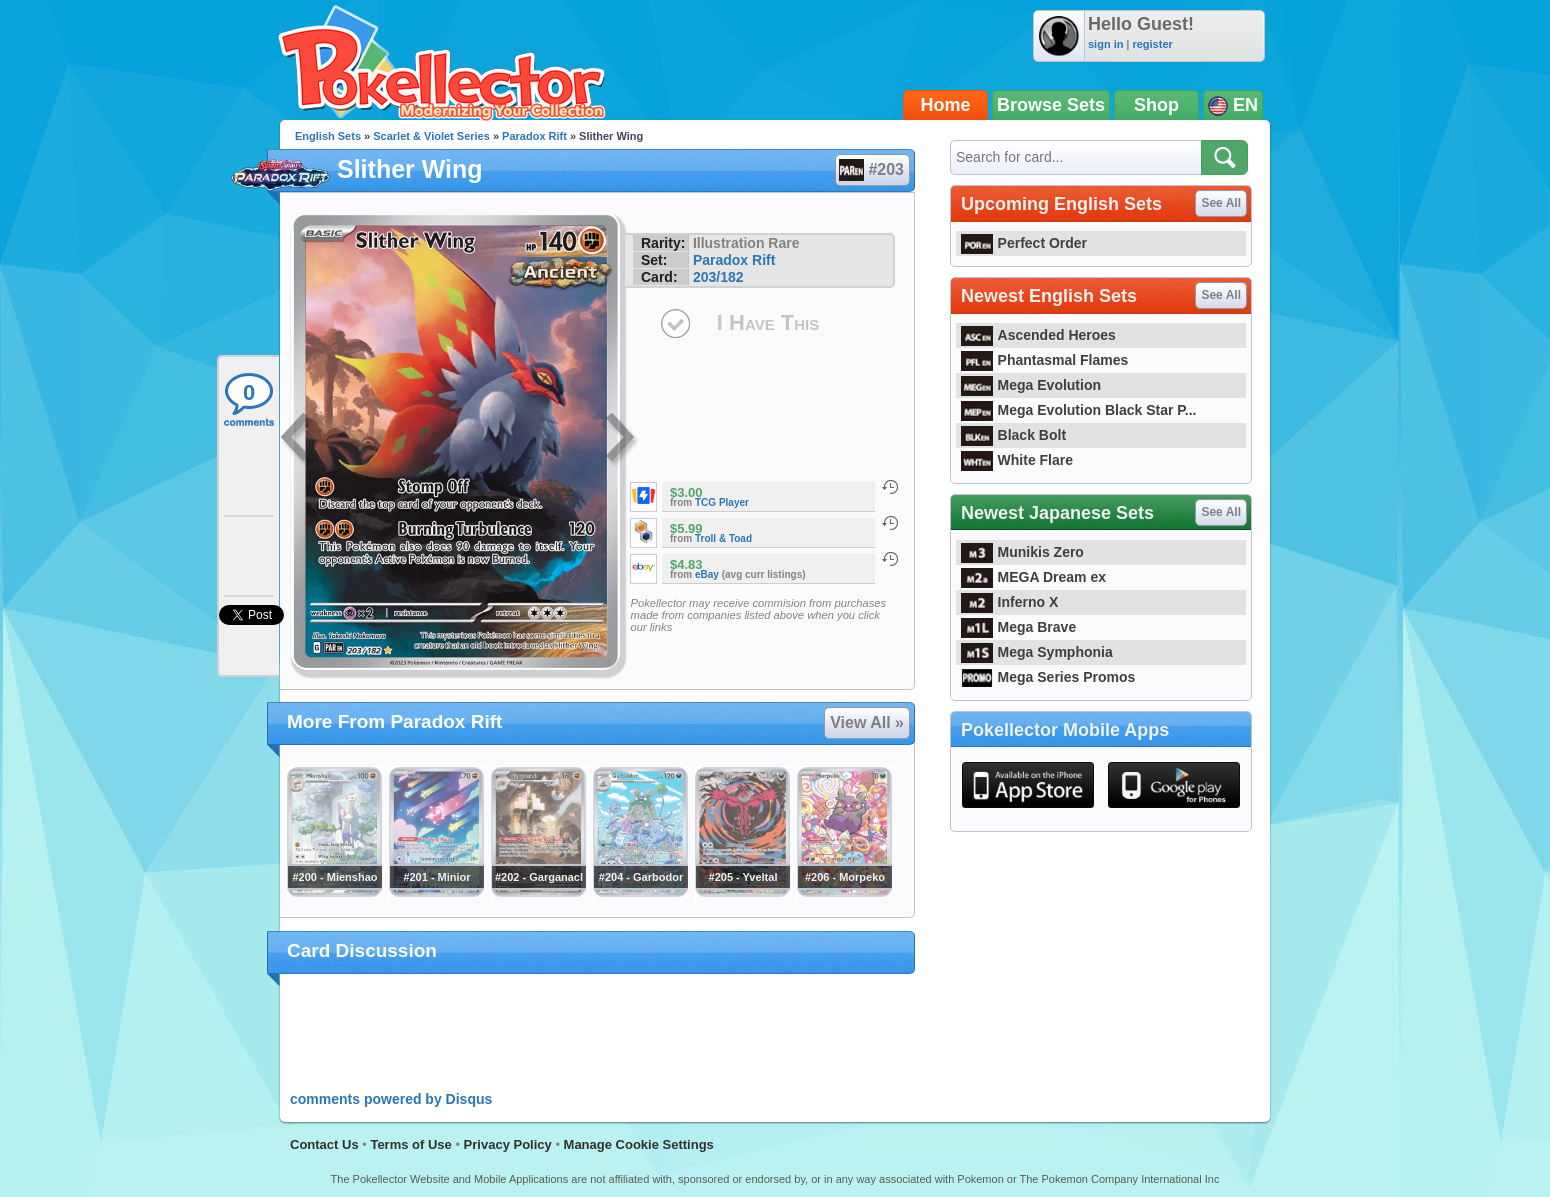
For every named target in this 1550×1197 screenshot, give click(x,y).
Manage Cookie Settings (639, 1144)
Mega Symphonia (1037, 652)
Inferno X (1009, 602)
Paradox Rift (534, 136)
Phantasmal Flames (1044, 360)
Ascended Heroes (1038, 335)
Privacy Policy (508, 1144)
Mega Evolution (1031, 385)
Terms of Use (410, 1144)
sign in (1105, 44)
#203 (871, 170)
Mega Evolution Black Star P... (1079, 410)
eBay (707, 574)
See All (1221, 203)
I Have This (768, 322)
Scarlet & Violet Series (431, 136)
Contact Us (324, 1144)
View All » (867, 722)
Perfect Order (1024, 243)
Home (946, 105)
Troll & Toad (723, 538)
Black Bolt (1013, 435)
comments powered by (391, 1099)
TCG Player (722, 502)
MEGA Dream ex (1033, 577)
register (1152, 44)
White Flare (1017, 460)
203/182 (718, 277)
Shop (1156, 105)
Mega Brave (1018, 627)
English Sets (328, 136)
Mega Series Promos (1048, 677)
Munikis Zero (1022, 552)
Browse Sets (1051, 105)
